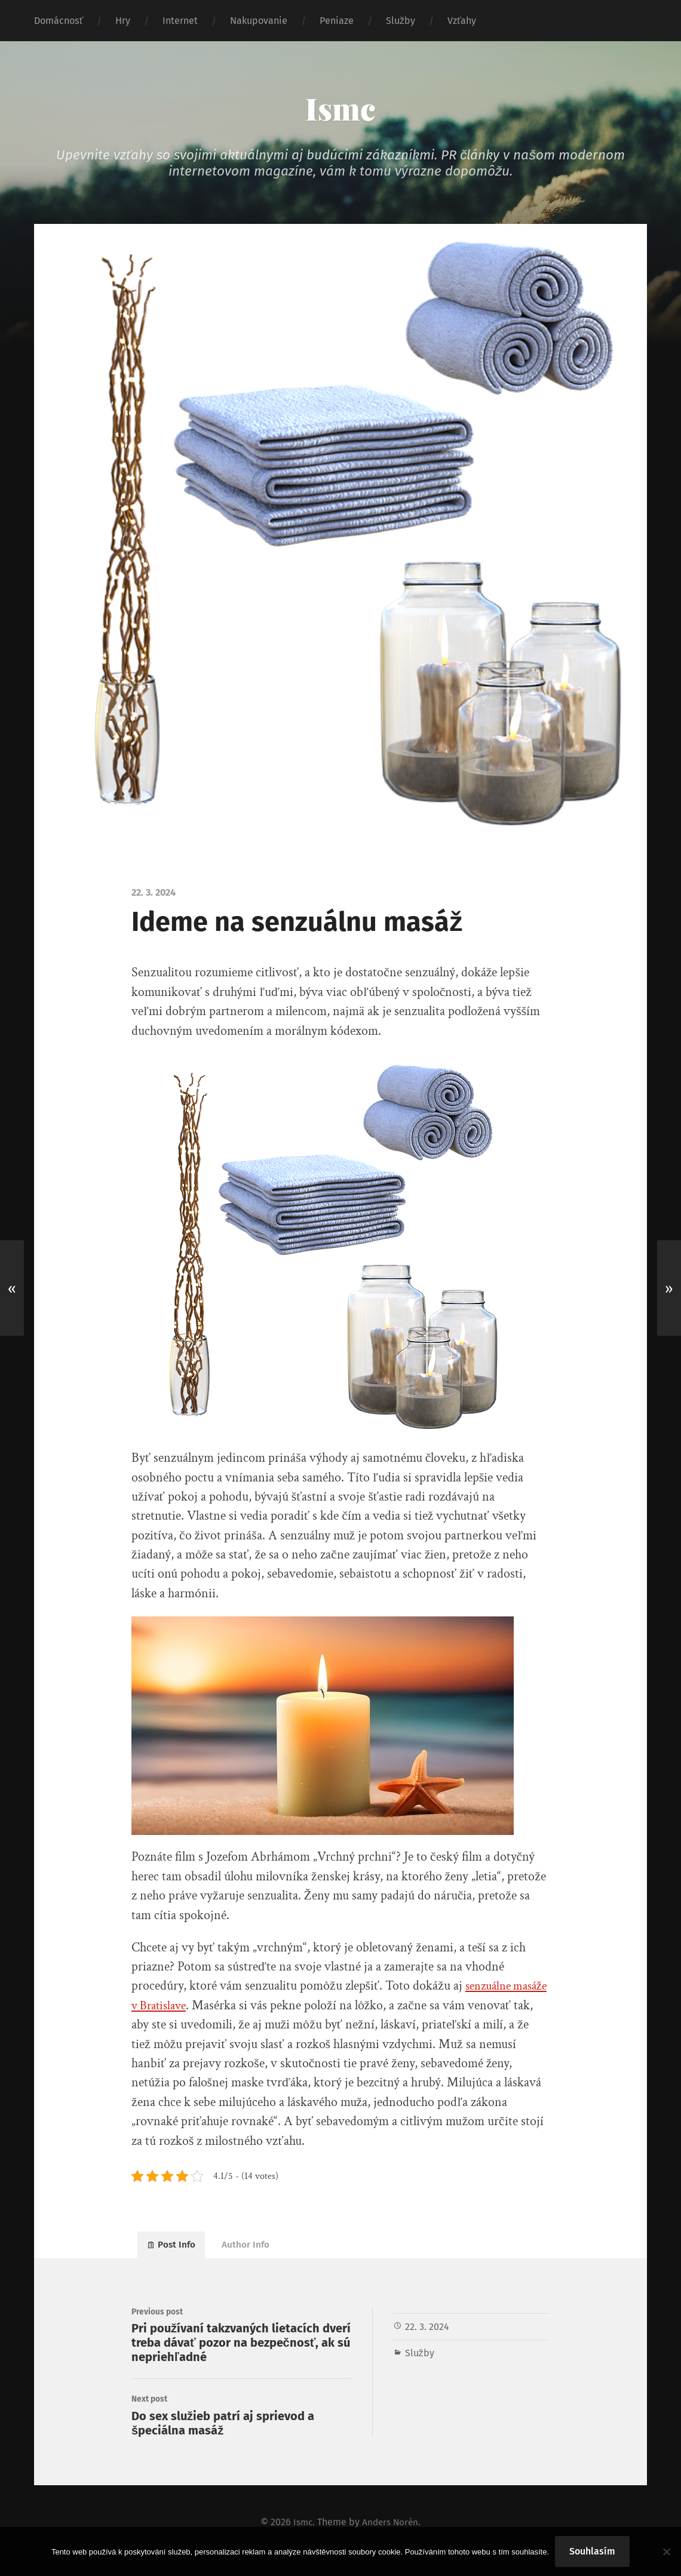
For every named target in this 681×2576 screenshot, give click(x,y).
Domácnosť (58, 20)
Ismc (341, 107)
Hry (122, 20)
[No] (666, 2551)
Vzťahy (461, 20)
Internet (180, 20)
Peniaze (337, 20)
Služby (400, 20)
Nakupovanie (258, 20)
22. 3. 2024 (427, 2332)
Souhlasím (592, 2551)
